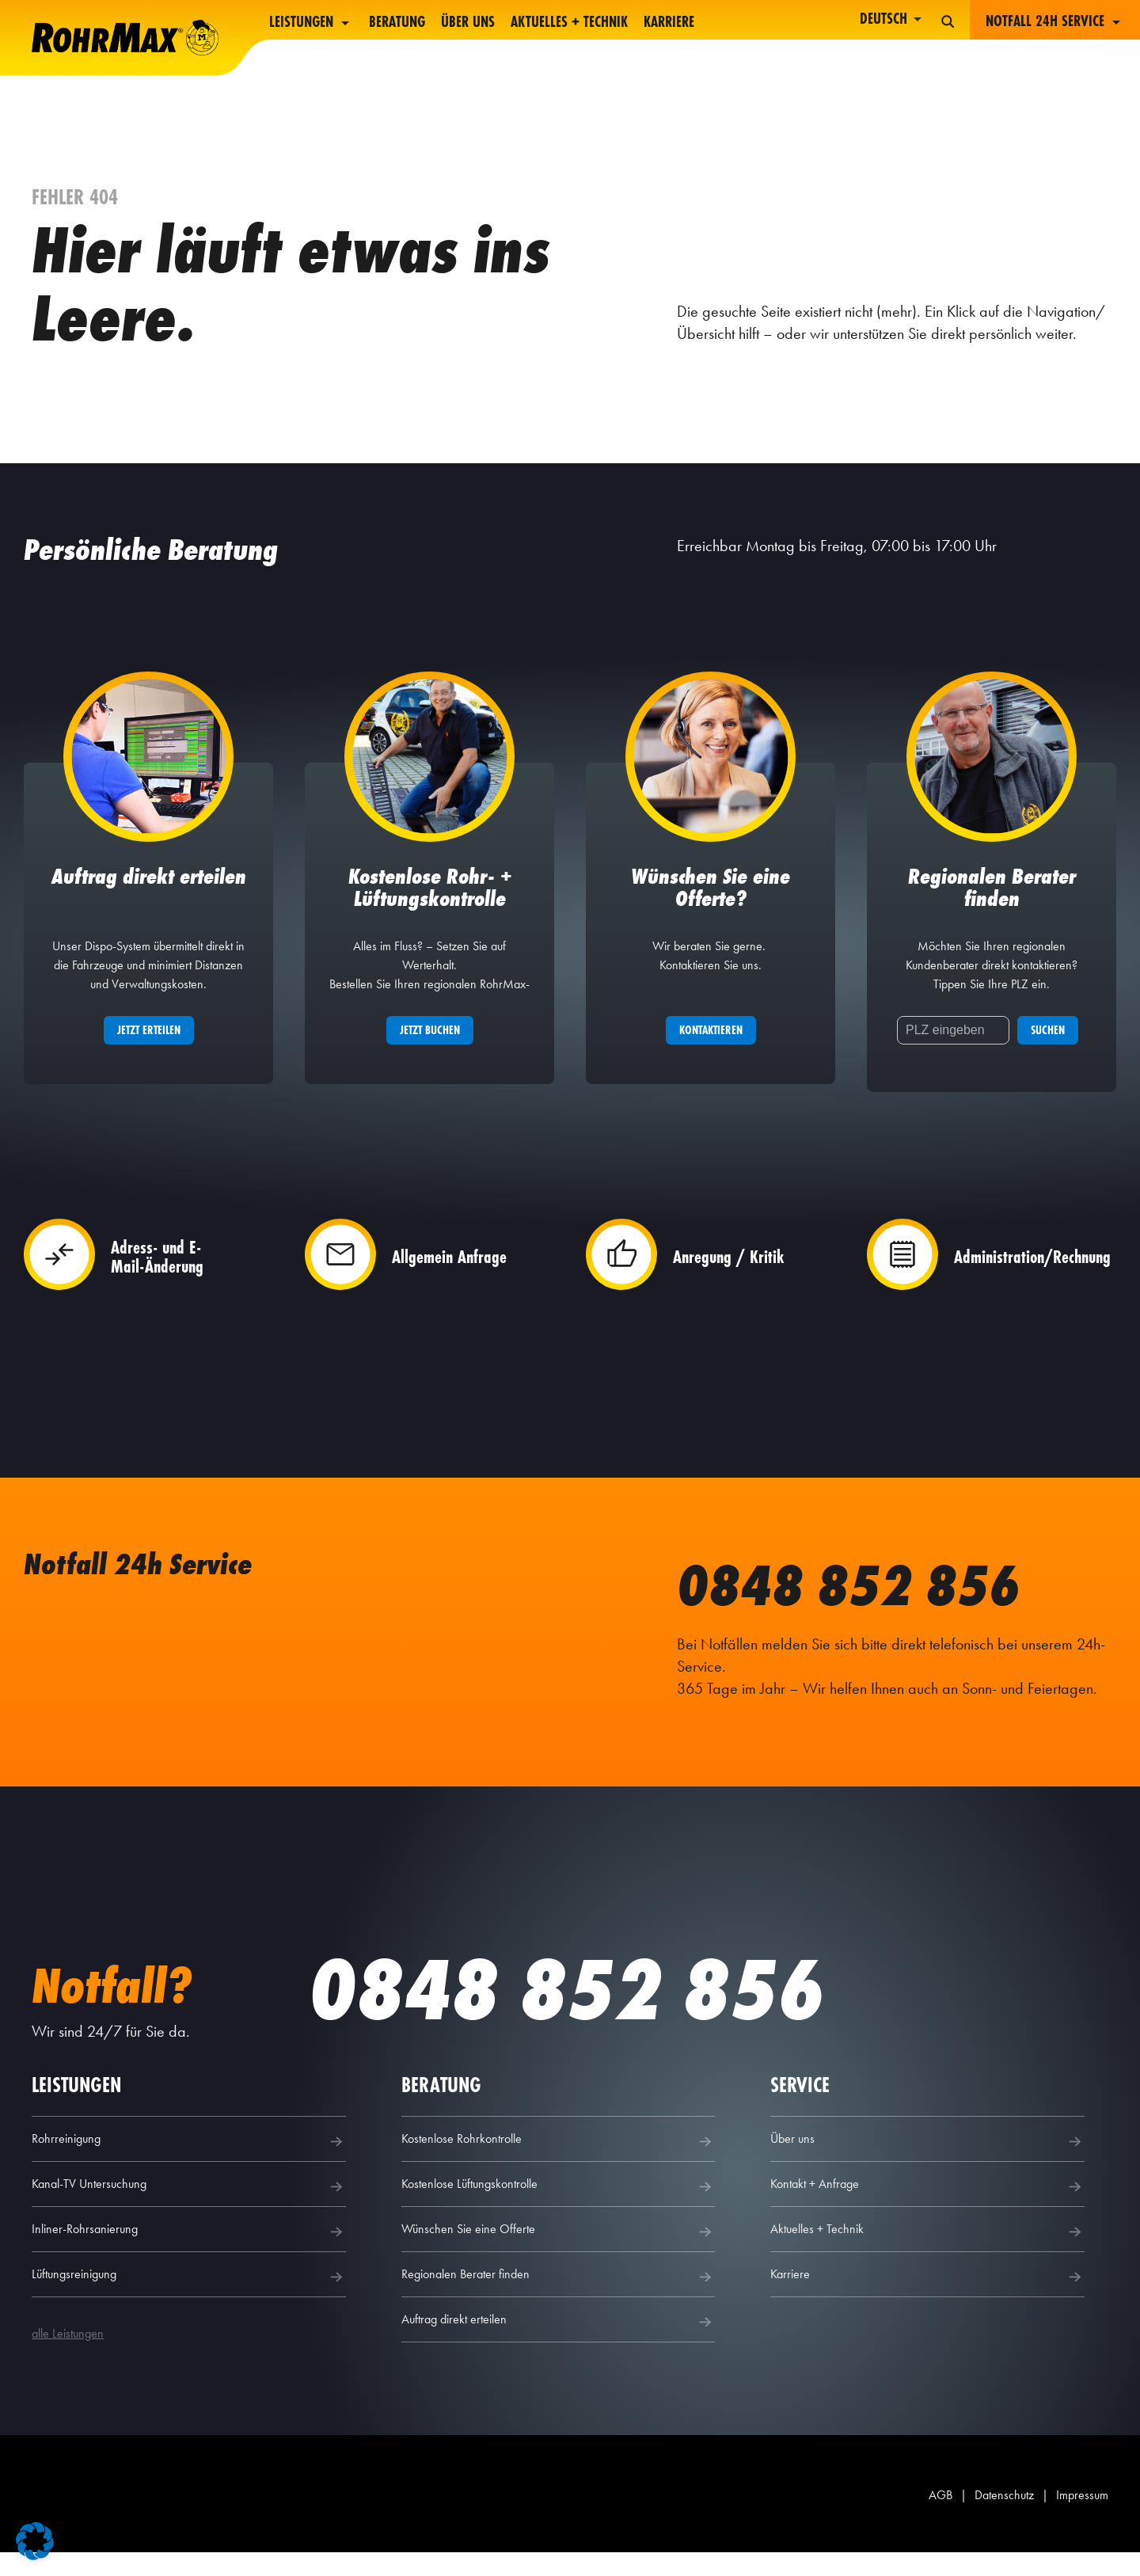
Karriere (669, 22)
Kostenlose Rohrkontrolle (558, 2165)
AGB (940, 2518)
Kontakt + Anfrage (927, 2210)
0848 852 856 (875, 1601)
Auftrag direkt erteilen (558, 2345)
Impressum (1082, 2518)
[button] (35, 2541)
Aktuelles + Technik (569, 22)
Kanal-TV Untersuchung (189, 2210)
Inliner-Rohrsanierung (189, 2255)
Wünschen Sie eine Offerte (558, 2255)
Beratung (397, 22)
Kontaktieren (711, 1048)
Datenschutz (1004, 2518)
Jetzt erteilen (148, 1048)
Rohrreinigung (189, 2165)
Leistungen (311, 23)
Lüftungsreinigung (189, 2300)
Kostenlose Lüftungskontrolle (558, 2210)
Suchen (1048, 1048)
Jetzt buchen (430, 1048)
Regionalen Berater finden (558, 2300)
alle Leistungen (68, 2357)
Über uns (468, 22)
